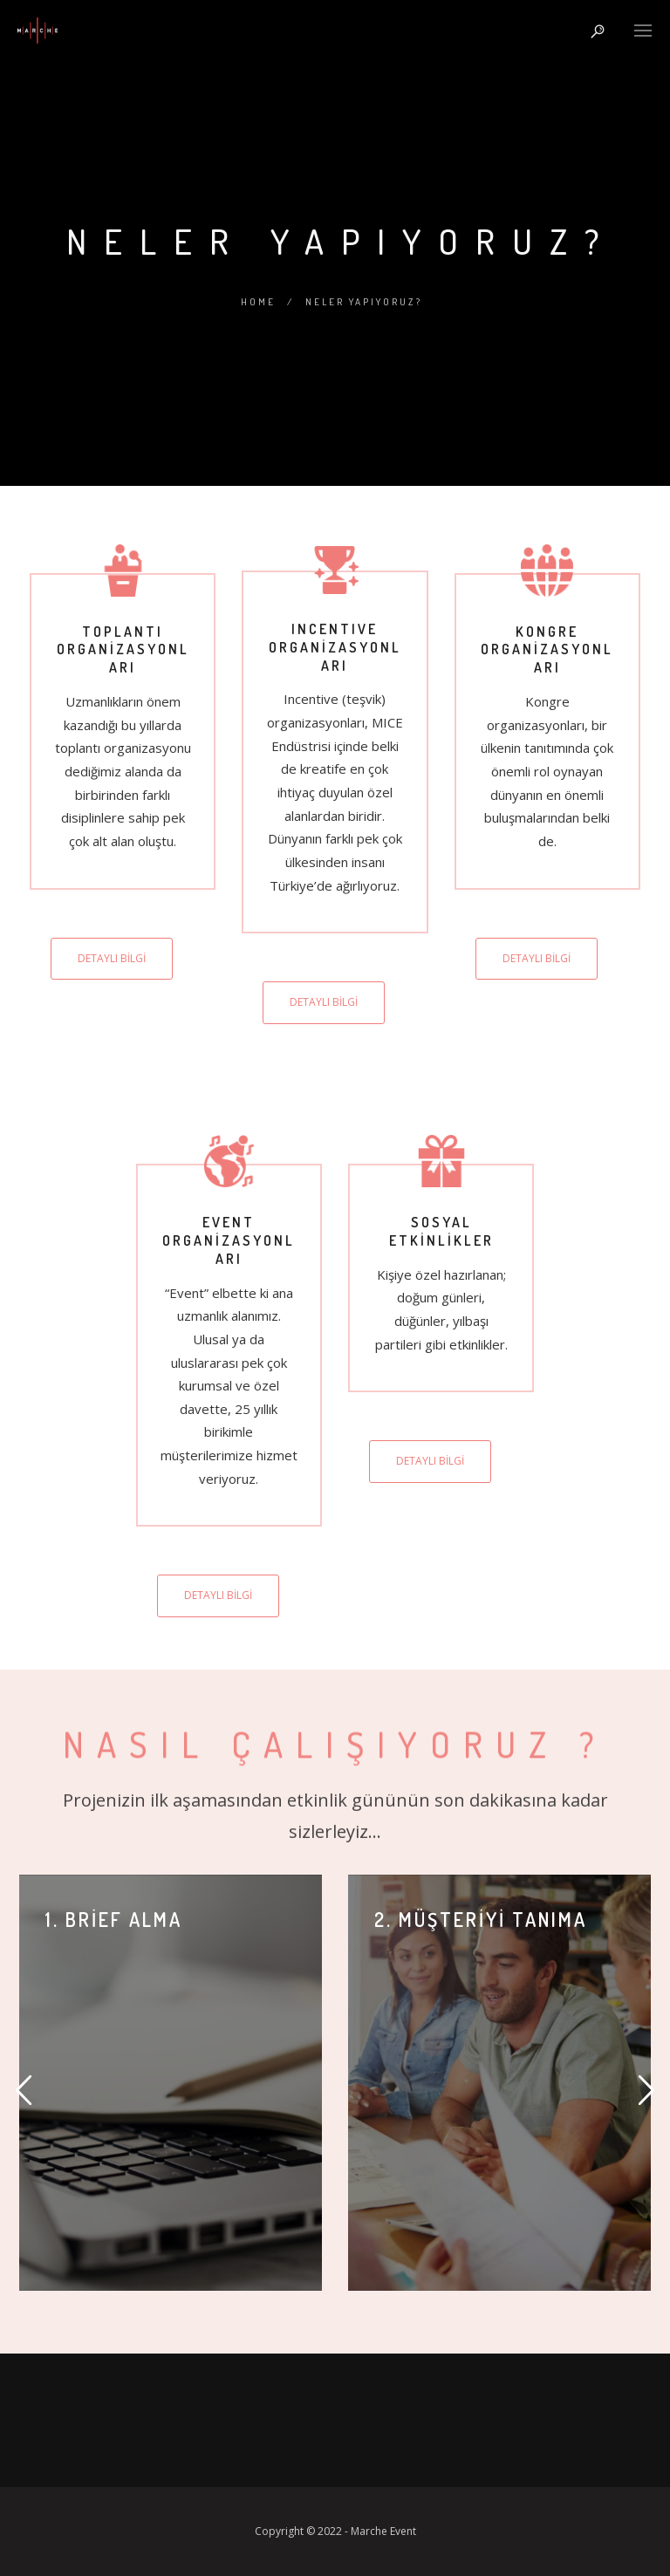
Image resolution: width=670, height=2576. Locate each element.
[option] (170, 2083)
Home (258, 302)
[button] (23, 2091)
